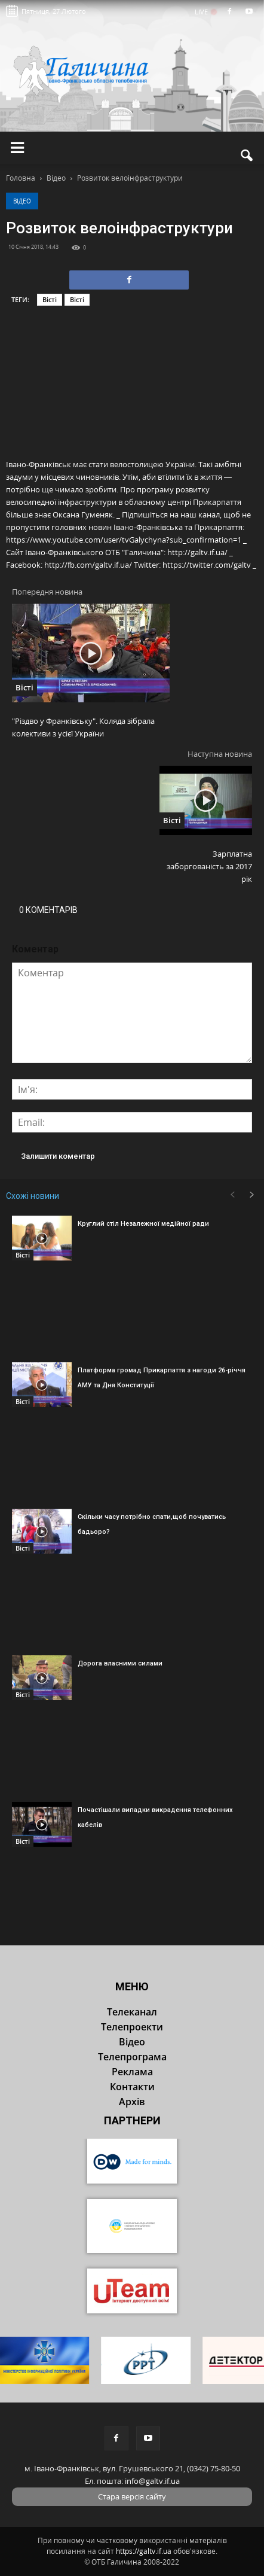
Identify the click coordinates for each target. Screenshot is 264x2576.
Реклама (132, 2071)
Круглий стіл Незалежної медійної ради (143, 1224)
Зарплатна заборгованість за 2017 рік (209, 866)
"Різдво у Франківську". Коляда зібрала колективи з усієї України (83, 727)
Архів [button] (132, 2101)
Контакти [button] (132, 2086)
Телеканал (132, 2011)
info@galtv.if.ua (152, 2480)
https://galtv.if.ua (143, 2551)
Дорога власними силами (120, 1663)
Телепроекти (132, 2026)
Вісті (49, 299)
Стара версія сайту (132, 2496)
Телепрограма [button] (132, 2056)
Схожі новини (32, 1196)
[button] (247, 155)
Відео (22, 201)
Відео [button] (132, 2041)
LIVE (205, 11)
